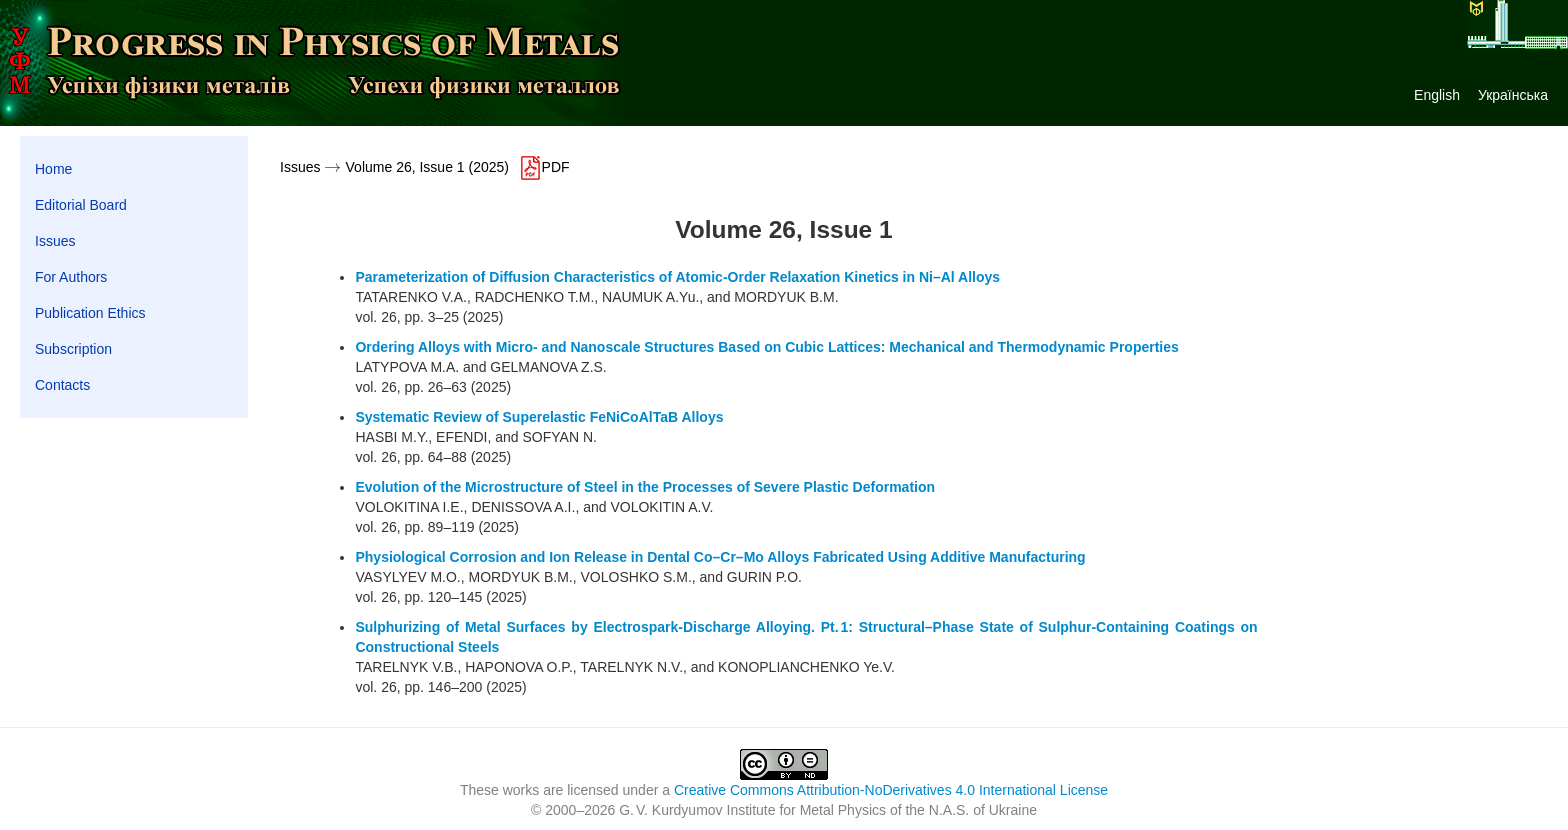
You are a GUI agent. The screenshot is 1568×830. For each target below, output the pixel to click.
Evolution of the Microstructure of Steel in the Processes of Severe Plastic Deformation (645, 487)
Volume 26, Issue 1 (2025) (427, 167)
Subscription (73, 349)
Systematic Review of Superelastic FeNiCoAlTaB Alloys (539, 417)
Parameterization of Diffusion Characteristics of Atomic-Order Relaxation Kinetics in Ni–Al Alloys (677, 277)
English (1437, 95)
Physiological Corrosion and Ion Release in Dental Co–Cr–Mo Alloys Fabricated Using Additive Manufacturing (720, 557)
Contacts (62, 385)
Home (53, 169)
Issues (55, 241)
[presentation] (332, 167)
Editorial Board (81, 205)
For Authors (71, 277)
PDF (543, 167)
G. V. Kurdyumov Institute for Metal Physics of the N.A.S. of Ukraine (828, 810)
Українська (1513, 95)
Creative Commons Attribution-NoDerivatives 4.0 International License (891, 790)
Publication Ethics (90, 313)
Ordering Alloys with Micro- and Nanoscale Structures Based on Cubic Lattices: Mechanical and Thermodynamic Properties (766, 347)
